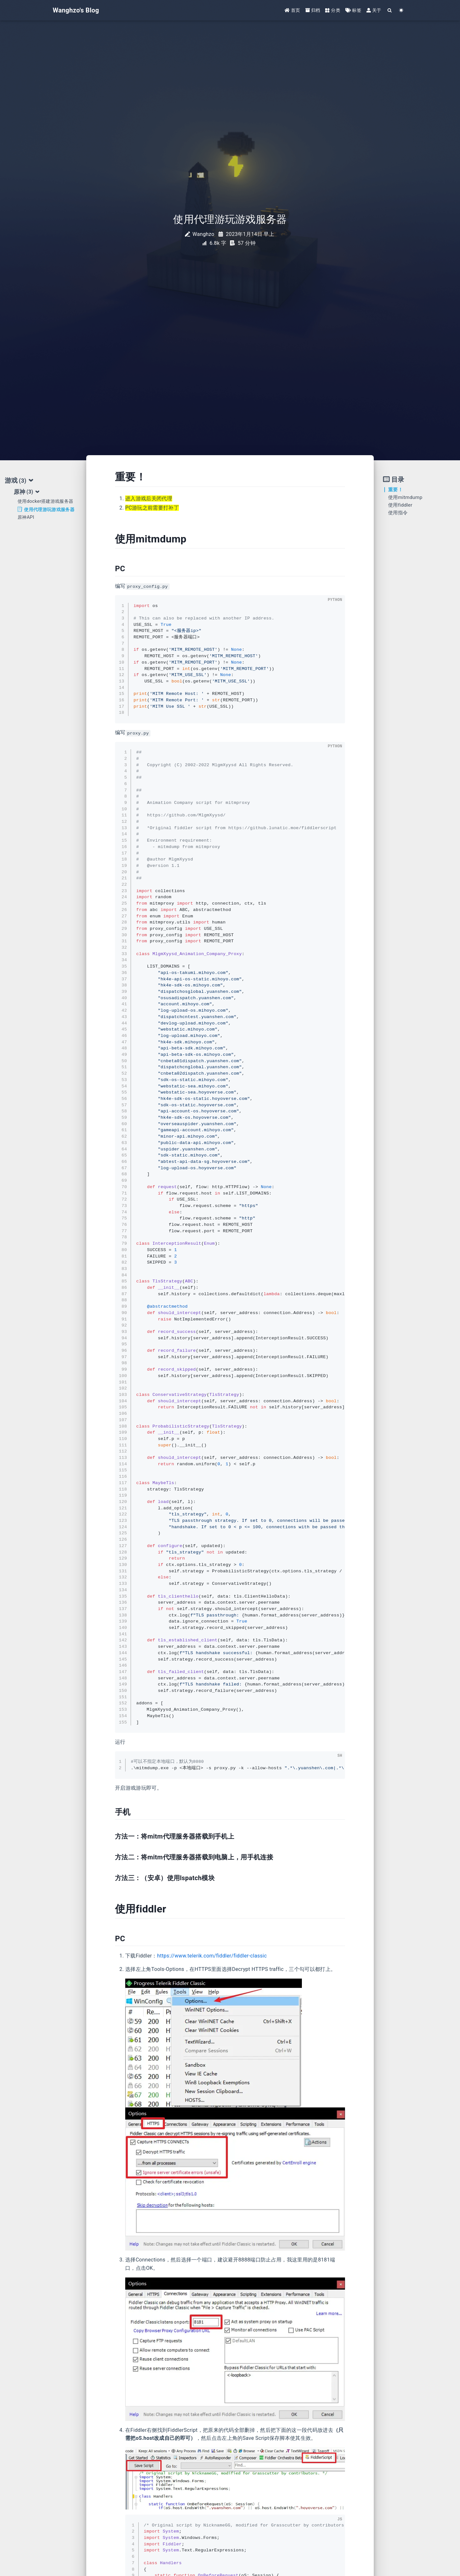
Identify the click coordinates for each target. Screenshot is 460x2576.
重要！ (395, 490)
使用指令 (398, 513)
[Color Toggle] (401, 10)
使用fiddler (400, 505)
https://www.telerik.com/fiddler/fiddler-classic (212, 1956)
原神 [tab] (27, 492)
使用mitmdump (405, 497)
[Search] (390, 10)
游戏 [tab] (19, 480)
